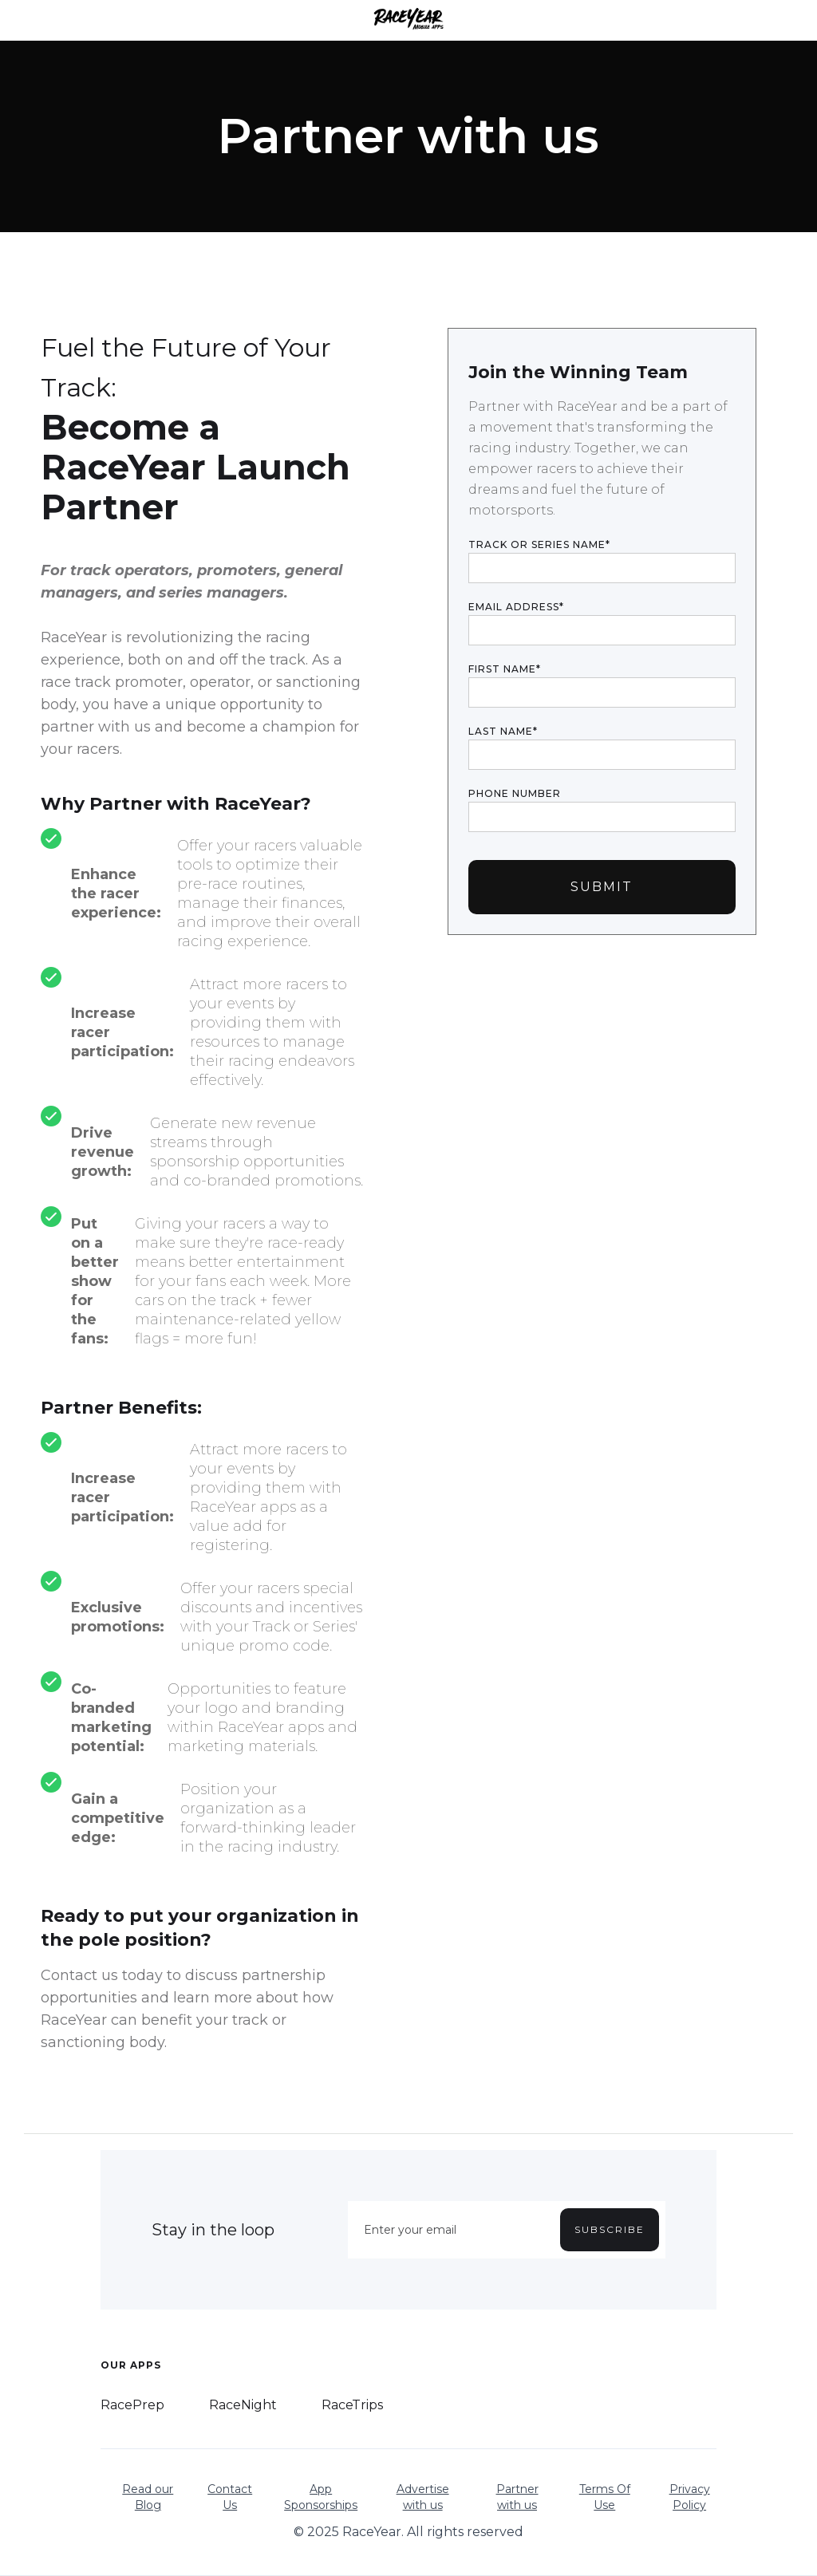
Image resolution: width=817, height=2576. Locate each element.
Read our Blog (147, 2497)
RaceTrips (352, 2404)
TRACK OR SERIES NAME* (539, 544)
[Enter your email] (506, 2229)
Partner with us (517, 2497)
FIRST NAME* (504, 669)
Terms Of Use (604, 2497)
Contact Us (229, 2497)
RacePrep (132, 2404)
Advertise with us (423, 2497)
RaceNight (243, 2404)
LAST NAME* (503, 731)
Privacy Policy (689, 2497)
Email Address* (516, 607)
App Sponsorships (320, 2497)
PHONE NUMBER (514, 793)
